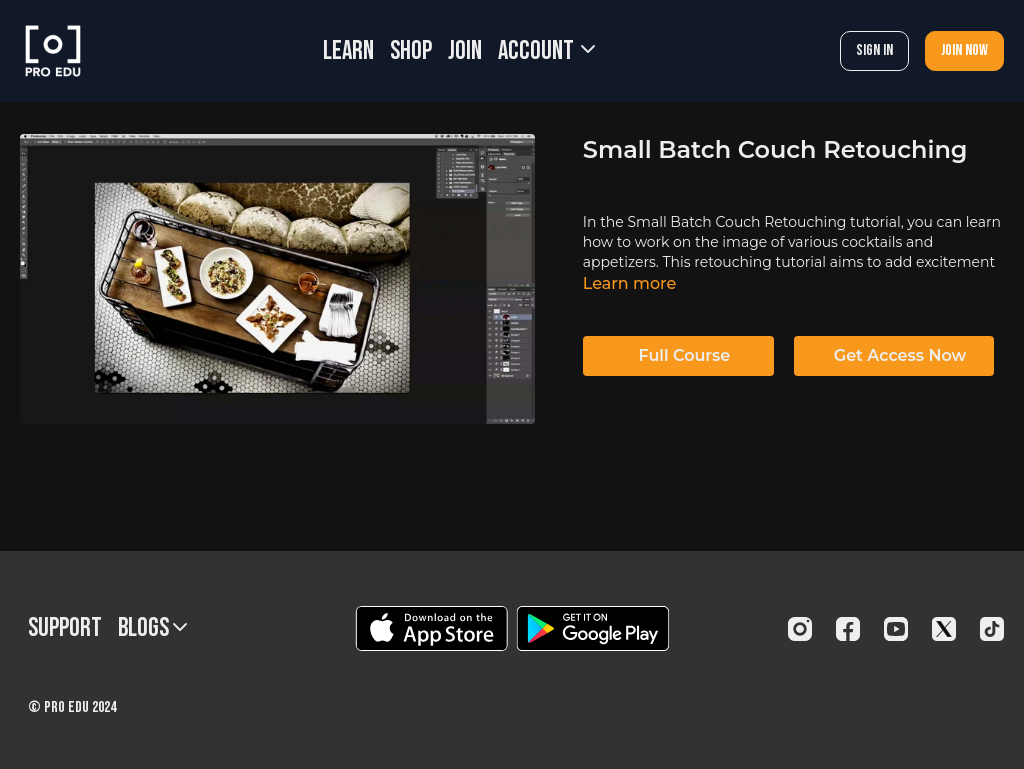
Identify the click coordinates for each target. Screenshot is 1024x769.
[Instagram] (800, 629)
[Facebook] (848, 629)
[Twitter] (944, 629)
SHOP (411, 51)
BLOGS (152, 628)
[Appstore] (431, 628)
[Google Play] (593, 628)
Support (65, 628)
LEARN (348, 51)
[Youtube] (896, 629)
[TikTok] (992, 629)
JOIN (465, 51)
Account (546, 51)
